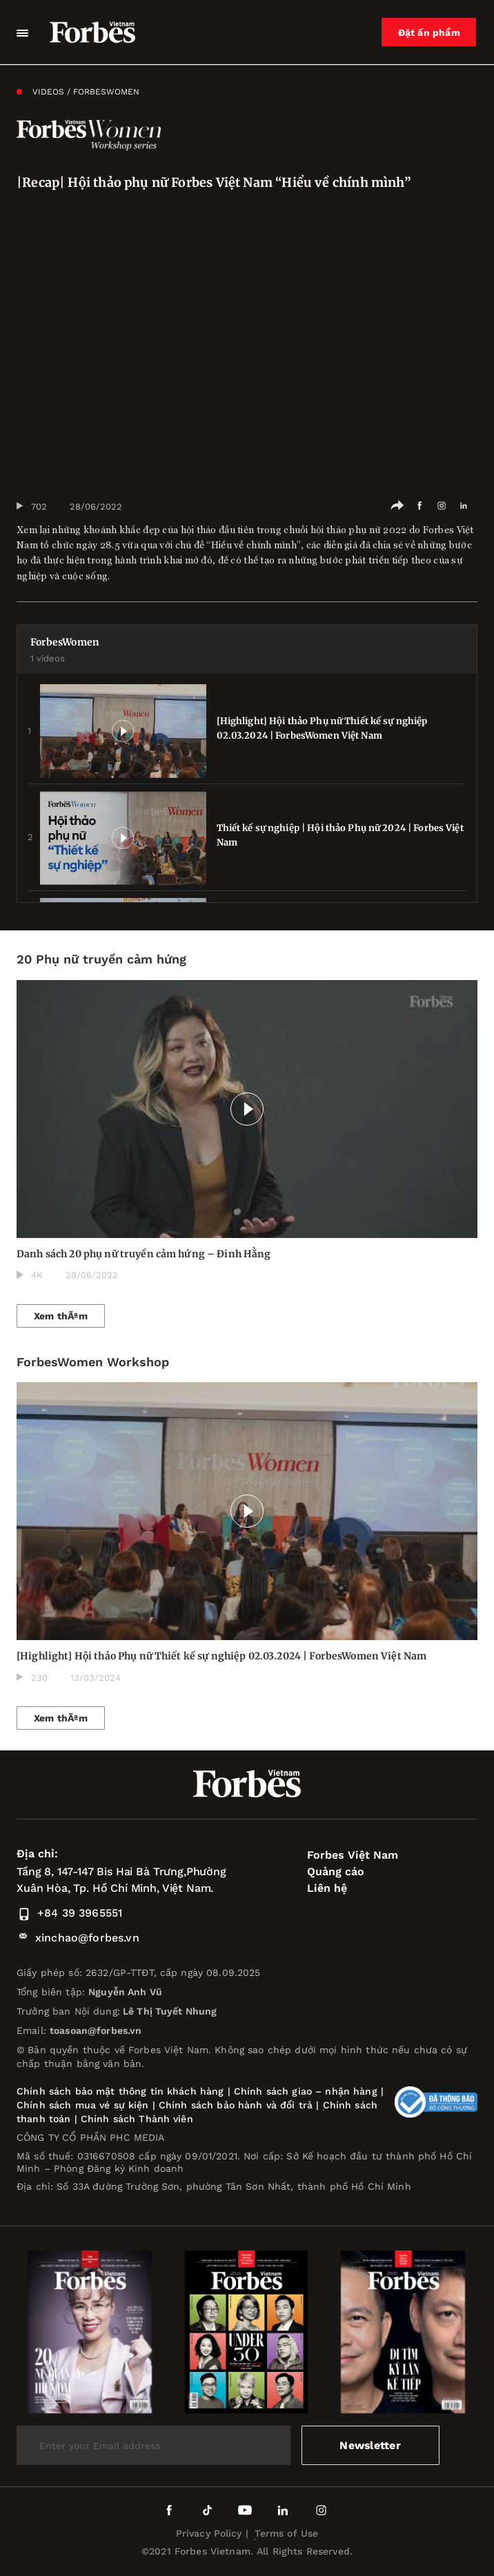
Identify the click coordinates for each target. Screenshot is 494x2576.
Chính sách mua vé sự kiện (84, 2104)
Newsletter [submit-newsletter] (370, 2445)
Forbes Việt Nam (352, 1854)
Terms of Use (287, 2533)
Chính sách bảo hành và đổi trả (236, 2104)
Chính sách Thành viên (137, 2118)
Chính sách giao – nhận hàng (305, 2091)
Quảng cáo (335, 1871)
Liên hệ (327, 1888)
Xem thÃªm (61, 1315)
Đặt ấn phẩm (430, 32)
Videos (48, 92)
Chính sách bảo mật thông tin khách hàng (120, 2091)
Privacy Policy (209, 2533)
